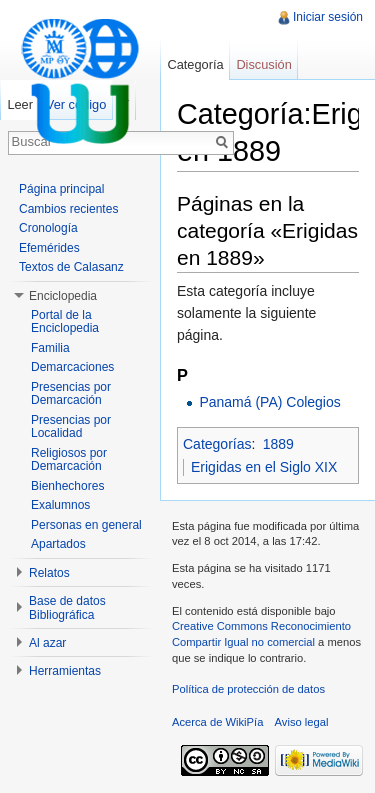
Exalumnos (60, 505)
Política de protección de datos (248, 689)
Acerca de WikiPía (217, 722)
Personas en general (86, 525)
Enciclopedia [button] (63, 296)
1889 (278, 444)
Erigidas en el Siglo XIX (264, 467)
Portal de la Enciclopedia (65, 322)
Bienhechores (67, 486)
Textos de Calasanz (71, 267)
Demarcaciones (72, 367)
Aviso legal (302, 722)
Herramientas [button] (65, 671)
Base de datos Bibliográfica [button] (67, 608)
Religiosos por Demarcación (69, 460)
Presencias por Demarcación (71, 394)
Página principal (61, 189)
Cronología (48, 228)
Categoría (195, 64)
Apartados (58, 544)
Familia (50, 348)
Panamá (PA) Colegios (269, 402)
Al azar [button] (47, 643)
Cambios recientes (68, 209)
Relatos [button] (49, 573)
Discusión (263, 64)
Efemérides (49, 248)
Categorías (217, 444)
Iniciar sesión (328, 17)
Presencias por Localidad (71, 427)
